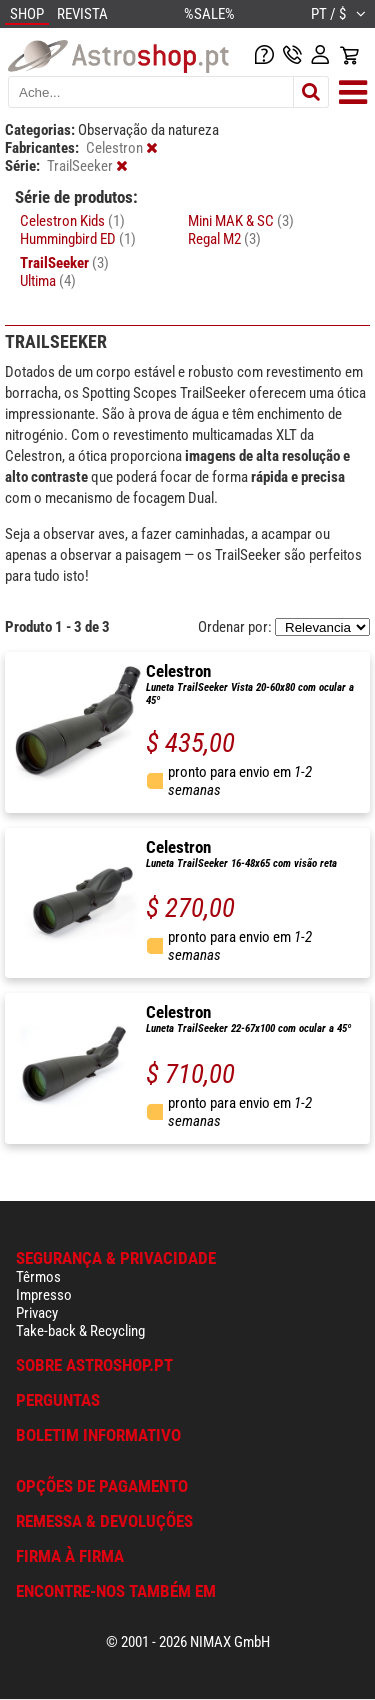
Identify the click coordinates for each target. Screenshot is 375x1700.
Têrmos (38, 1277)
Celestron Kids (72, 221)
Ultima (48, 281)
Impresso (44, 1295)
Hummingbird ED (78, 239)
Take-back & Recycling (80, 1331)
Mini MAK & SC (241, 221)
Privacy (37, 1313)
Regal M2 (224, 239)
